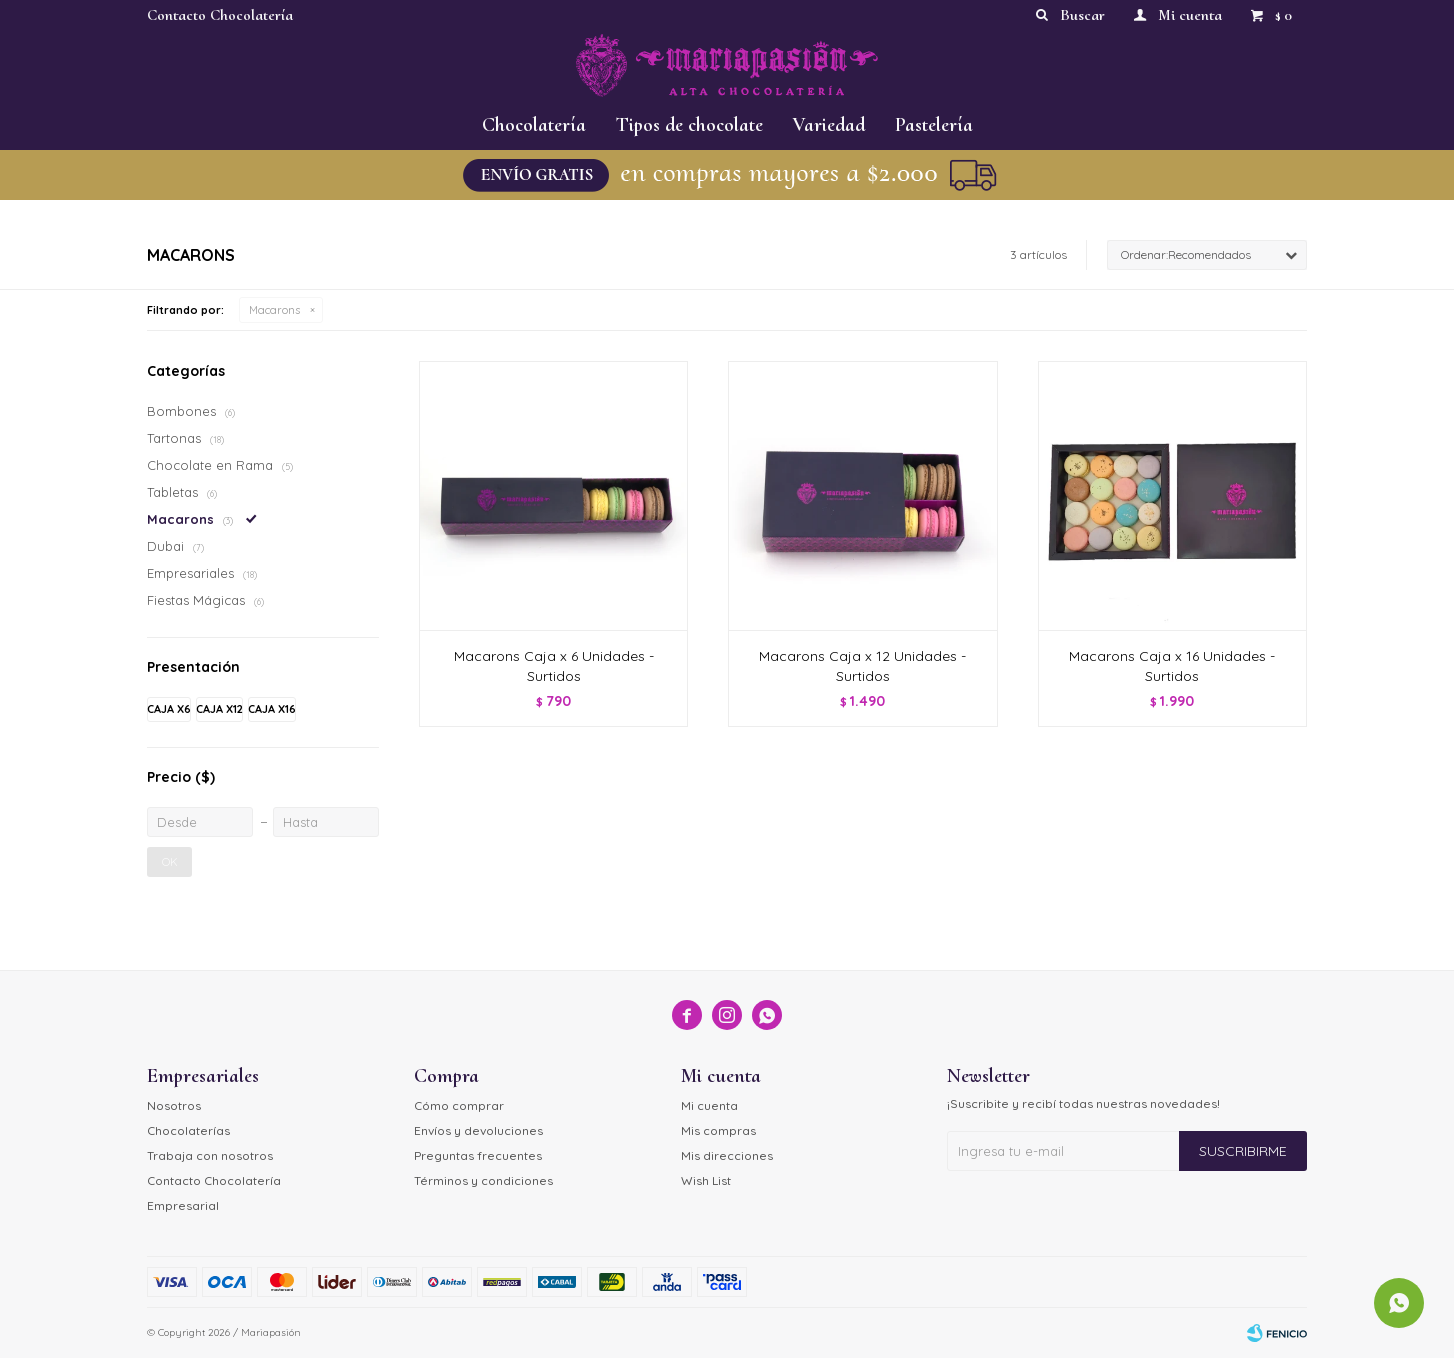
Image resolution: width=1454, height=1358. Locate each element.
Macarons (274, 310)
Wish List (706, 1180)
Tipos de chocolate (689, 125)
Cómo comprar (459, 1105)
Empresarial (183, 1205)
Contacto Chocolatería (220, 15)
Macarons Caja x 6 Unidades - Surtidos (554, 666)
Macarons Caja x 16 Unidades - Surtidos (1172, 666)
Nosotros (174, 1105)
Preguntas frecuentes (478, 1155)
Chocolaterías (188, 1130)
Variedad (829, 125)
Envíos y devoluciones (478, 1130)
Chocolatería (534, 125)
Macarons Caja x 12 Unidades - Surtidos (862, 666)
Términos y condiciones (483, 1180)
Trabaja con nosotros (210, 1155)
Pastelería (934, 125)
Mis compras (718, 1130)
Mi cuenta (709, 1105)
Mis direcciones (727, 1155)
